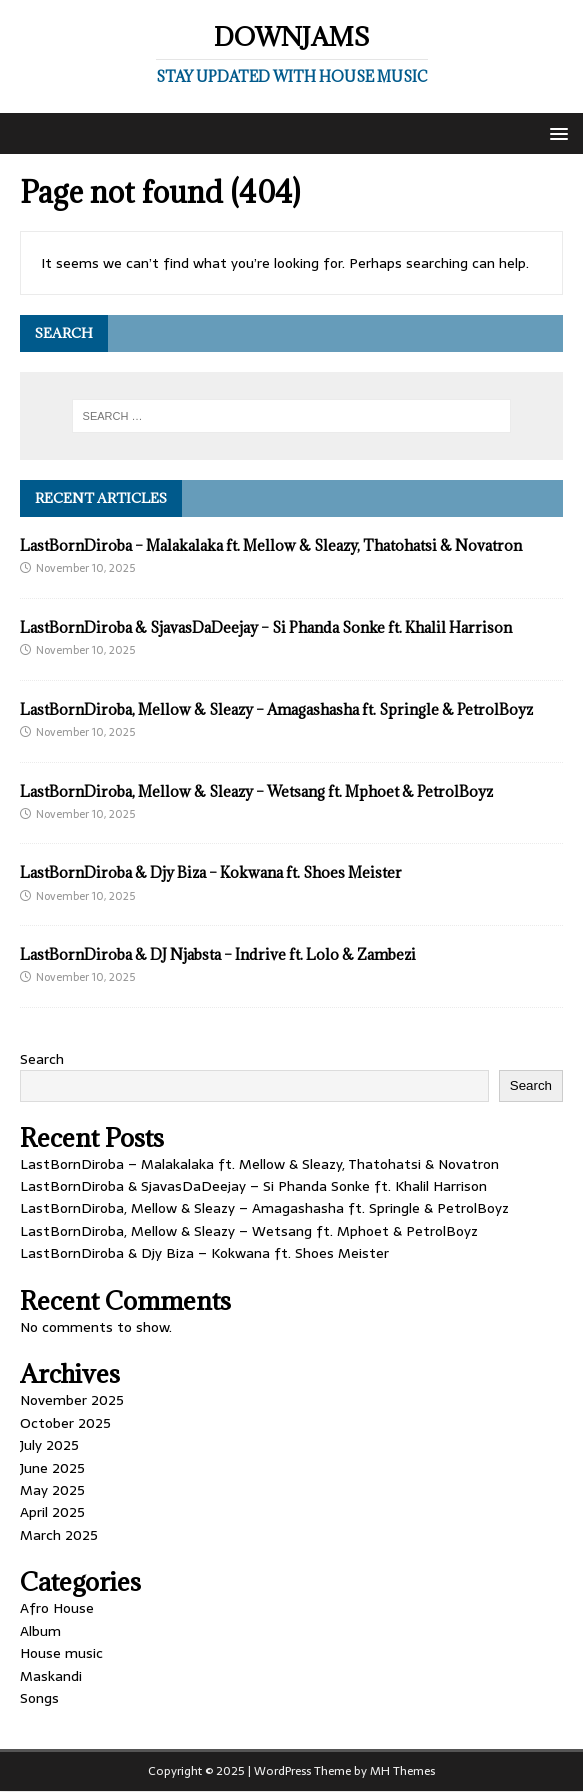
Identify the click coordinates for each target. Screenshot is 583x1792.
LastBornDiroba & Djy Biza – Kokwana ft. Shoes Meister (211, 872)
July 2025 (49, 1445)
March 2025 (59, 1535)
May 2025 (52, 1490)
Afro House (57, 1608)
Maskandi (51, 1676)
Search (42, 1059)
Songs (39, 1698)
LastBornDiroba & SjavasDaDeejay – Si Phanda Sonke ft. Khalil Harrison (266, 627)
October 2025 (65, 1423)
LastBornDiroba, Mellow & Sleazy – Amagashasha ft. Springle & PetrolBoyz (276, 709)
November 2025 (72, 1400)
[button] (555, 132)
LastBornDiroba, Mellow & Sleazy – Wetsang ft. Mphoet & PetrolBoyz (256, 791)
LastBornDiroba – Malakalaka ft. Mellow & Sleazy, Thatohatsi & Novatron (271, 545)
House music (61, 1653)
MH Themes (402, 1771)
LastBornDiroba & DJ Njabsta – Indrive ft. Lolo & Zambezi (218, 954)
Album (40, 1631)
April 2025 (52, 1512)
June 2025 (52, 1468)
